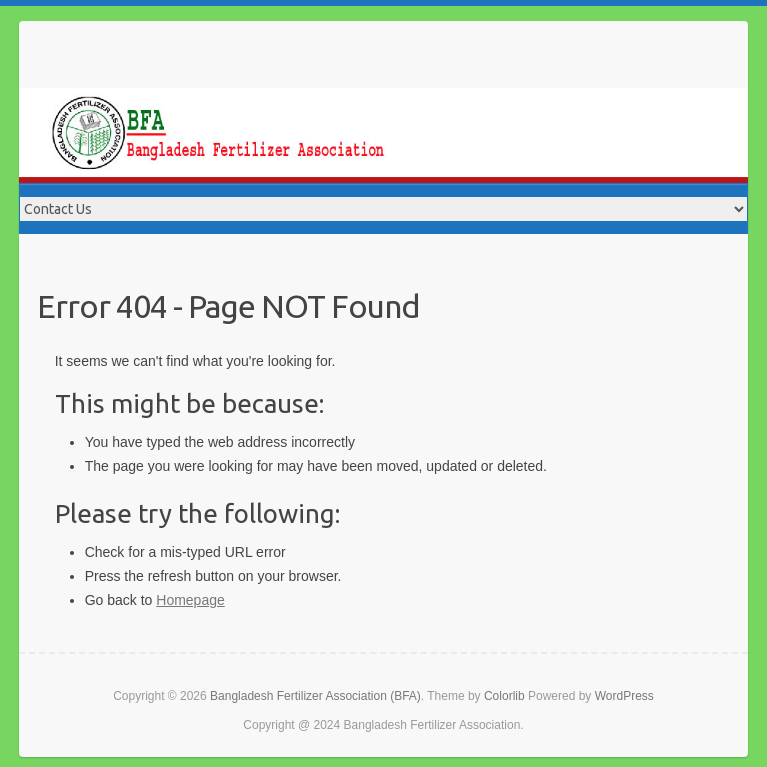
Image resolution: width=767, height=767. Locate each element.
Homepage (190, 600)
